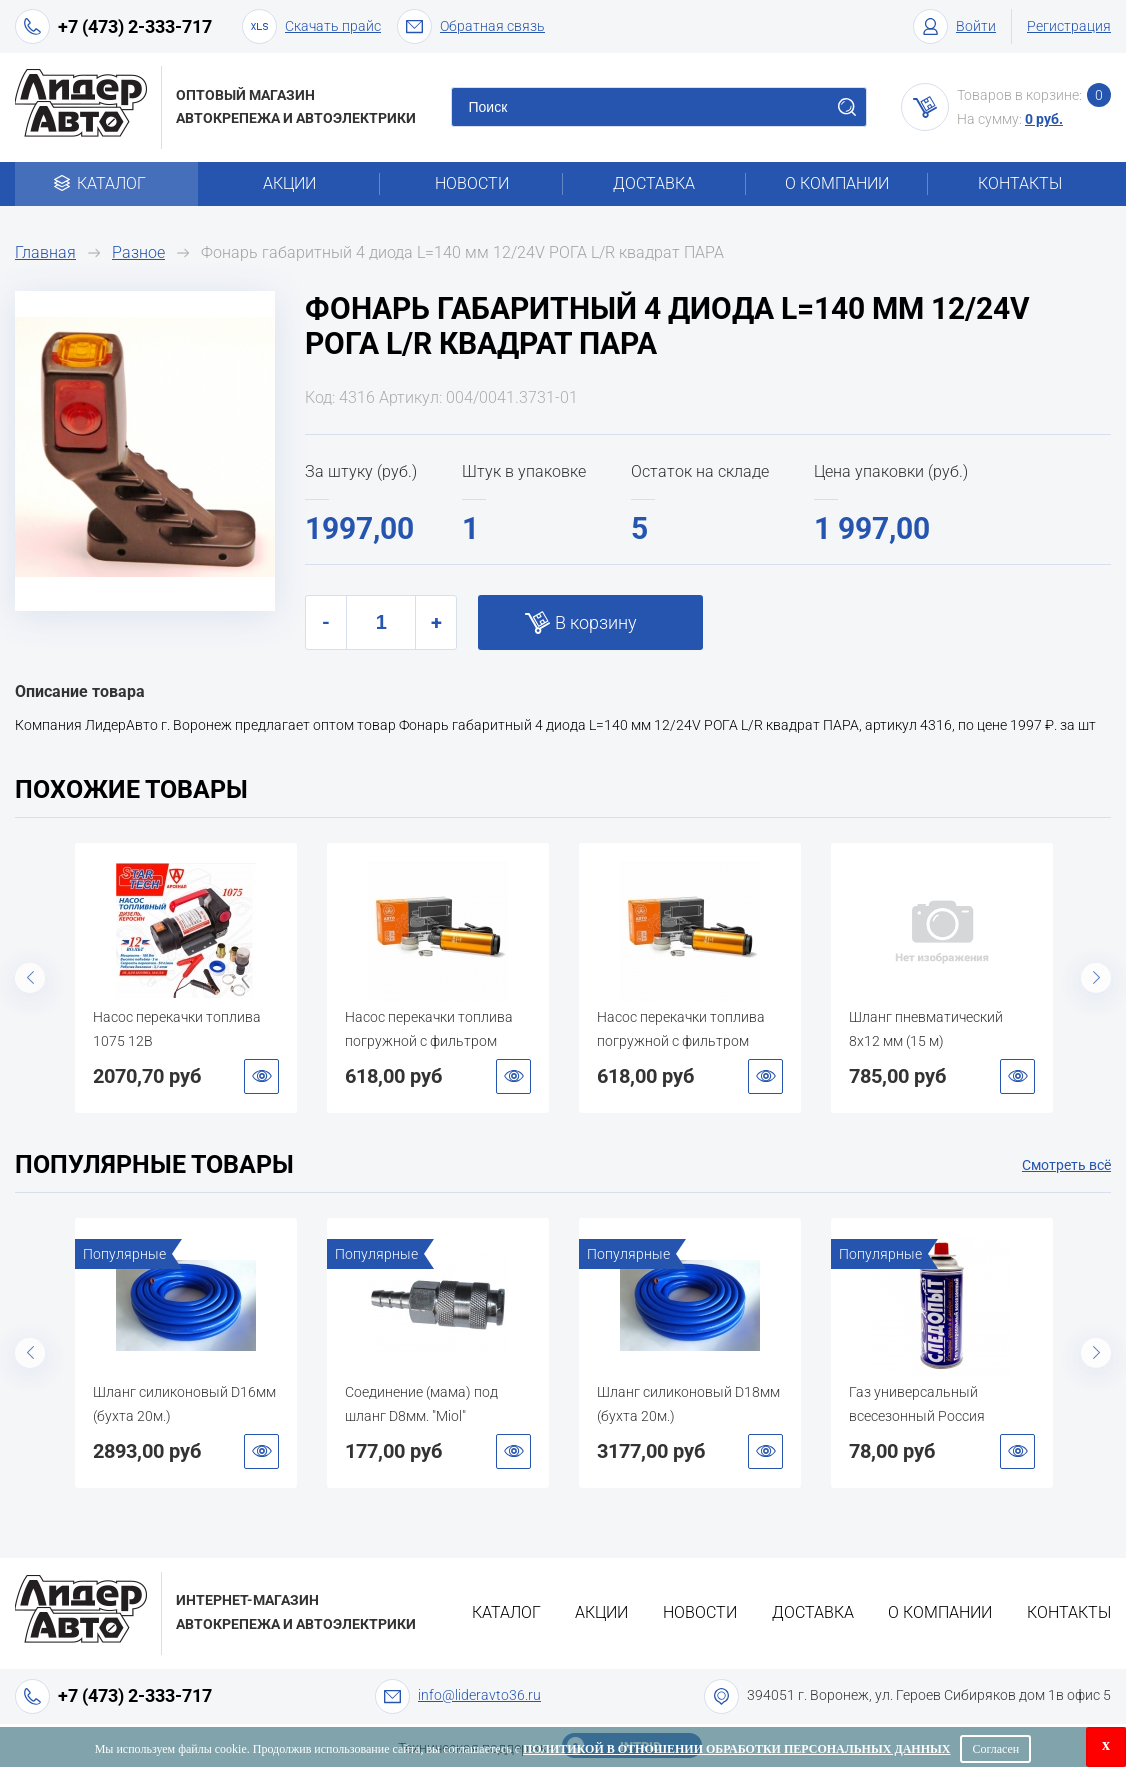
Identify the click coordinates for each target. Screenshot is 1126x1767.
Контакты (1020, 183)
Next (1096, 978)
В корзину (596, 622)
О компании (837, 183)
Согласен (995, 1749)
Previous (30, 978)
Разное (138, 252)
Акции (289, 183)
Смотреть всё (1066, 1165)
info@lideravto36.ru (479, 1695)
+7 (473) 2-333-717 (135, 26)
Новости (472, 183)
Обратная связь (471, 26)
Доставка (654, 183)
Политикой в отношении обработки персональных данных (736, 1749)
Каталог (106, 183)
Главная (45, 252)
